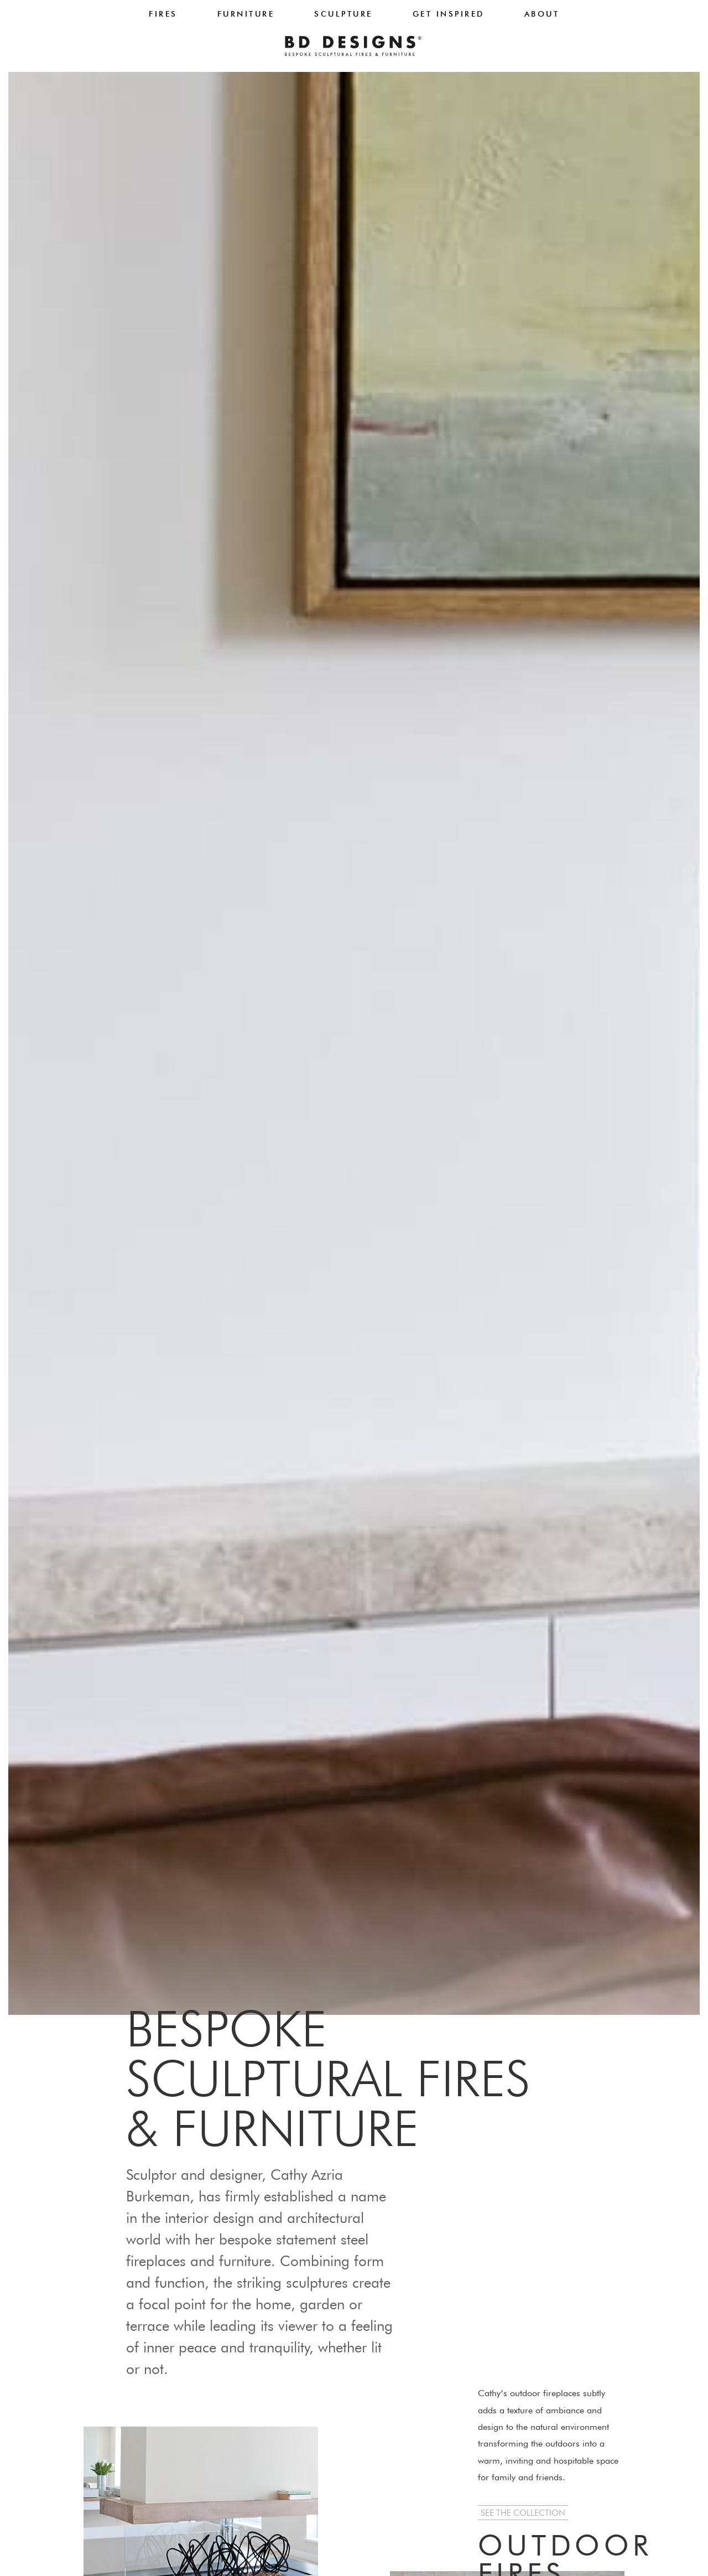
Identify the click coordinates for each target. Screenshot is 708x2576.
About (542, 13)
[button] (523, 2512)
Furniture (246, 13)
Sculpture (343, 13)
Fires (163, 13)
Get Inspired (449, 13)
